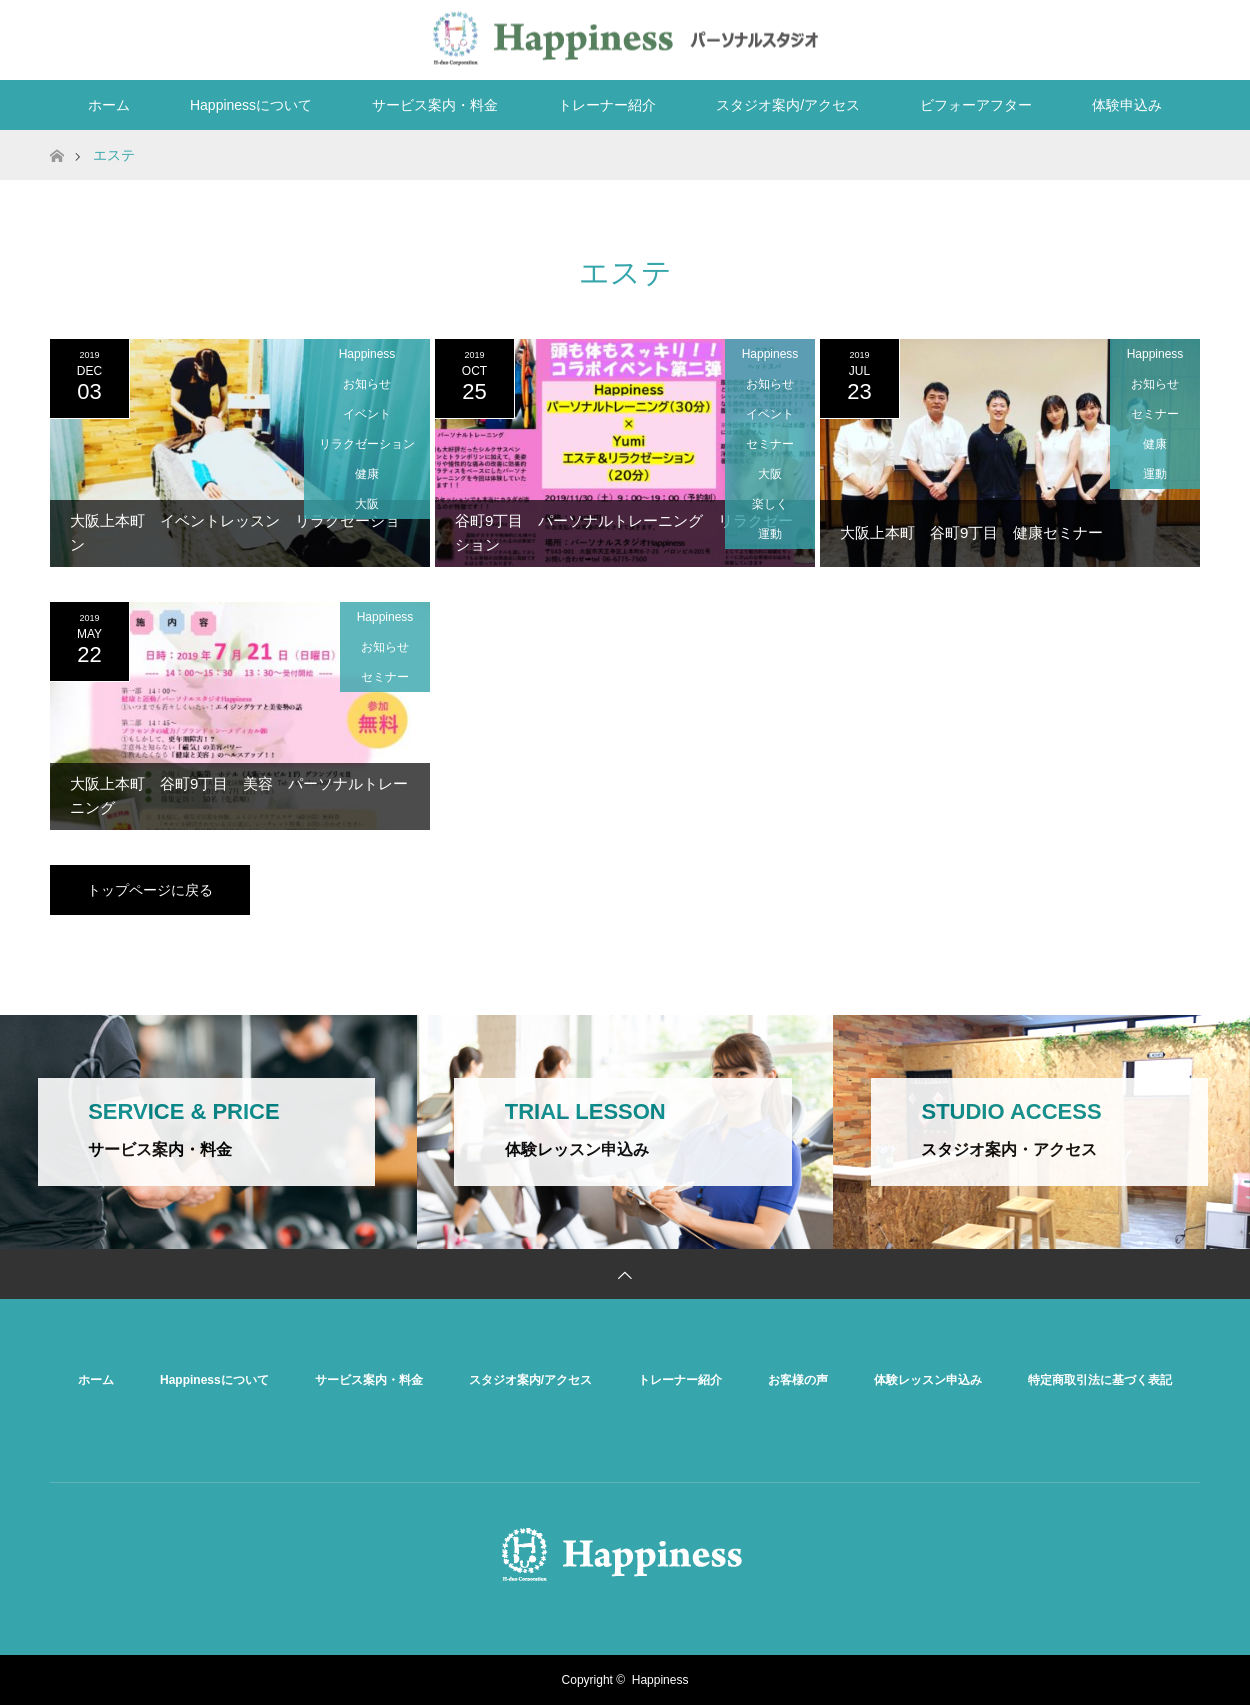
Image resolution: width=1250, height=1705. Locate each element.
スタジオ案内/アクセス (788, 105)
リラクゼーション (367, 444)
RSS (1180, 36)
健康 (367, 474)
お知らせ (367, 384)
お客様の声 (798, 1380)
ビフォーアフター (976, 105)
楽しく (770, 504)
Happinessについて (251, 105)
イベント (367, 414)
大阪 (367, 504)
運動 (770, 534)
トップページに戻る (150, 890)
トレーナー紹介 (607, 105)
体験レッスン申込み (928, 1380)
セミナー (770, 444)
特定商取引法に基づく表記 (1100, 1380)
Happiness (367, 354)
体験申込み (1127, 105)
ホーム (109, 105)
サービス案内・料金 (435, 105)
